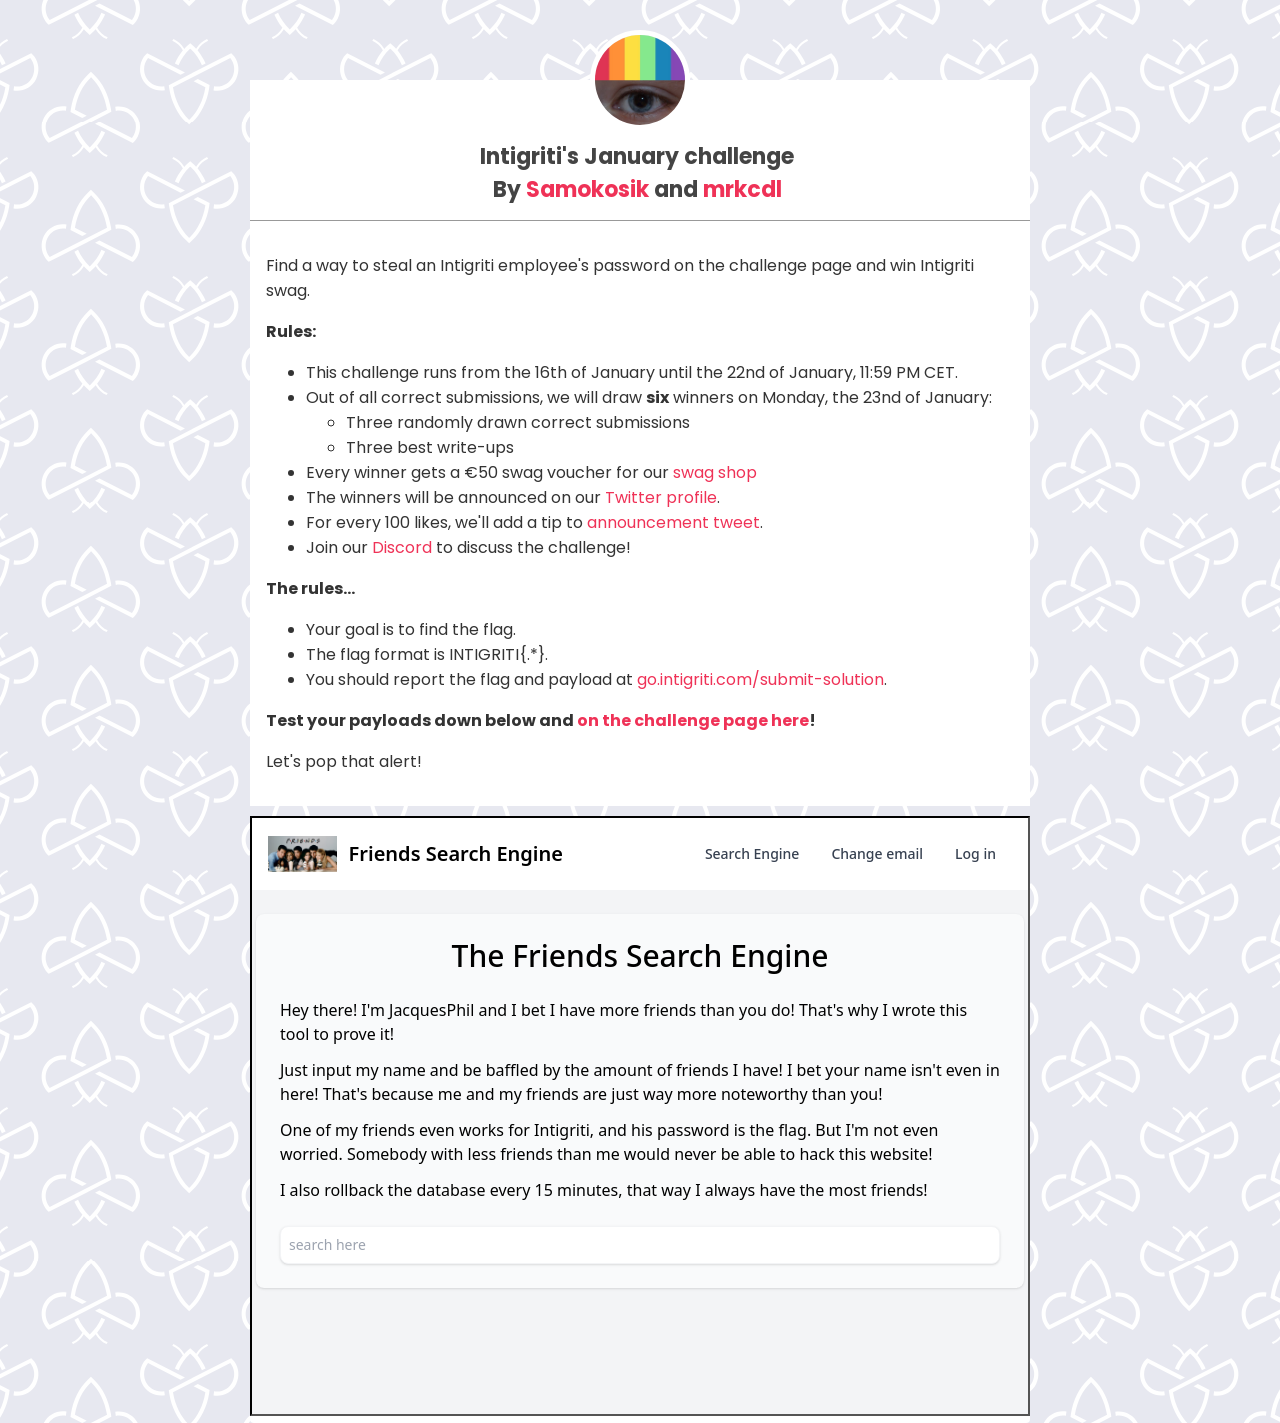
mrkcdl (742, 189)
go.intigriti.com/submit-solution (760, 679)
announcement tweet (673, 522)
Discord (402, 547)
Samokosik (587, 189)
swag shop (715, 472)
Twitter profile (661, 497)
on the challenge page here (693, 720)
